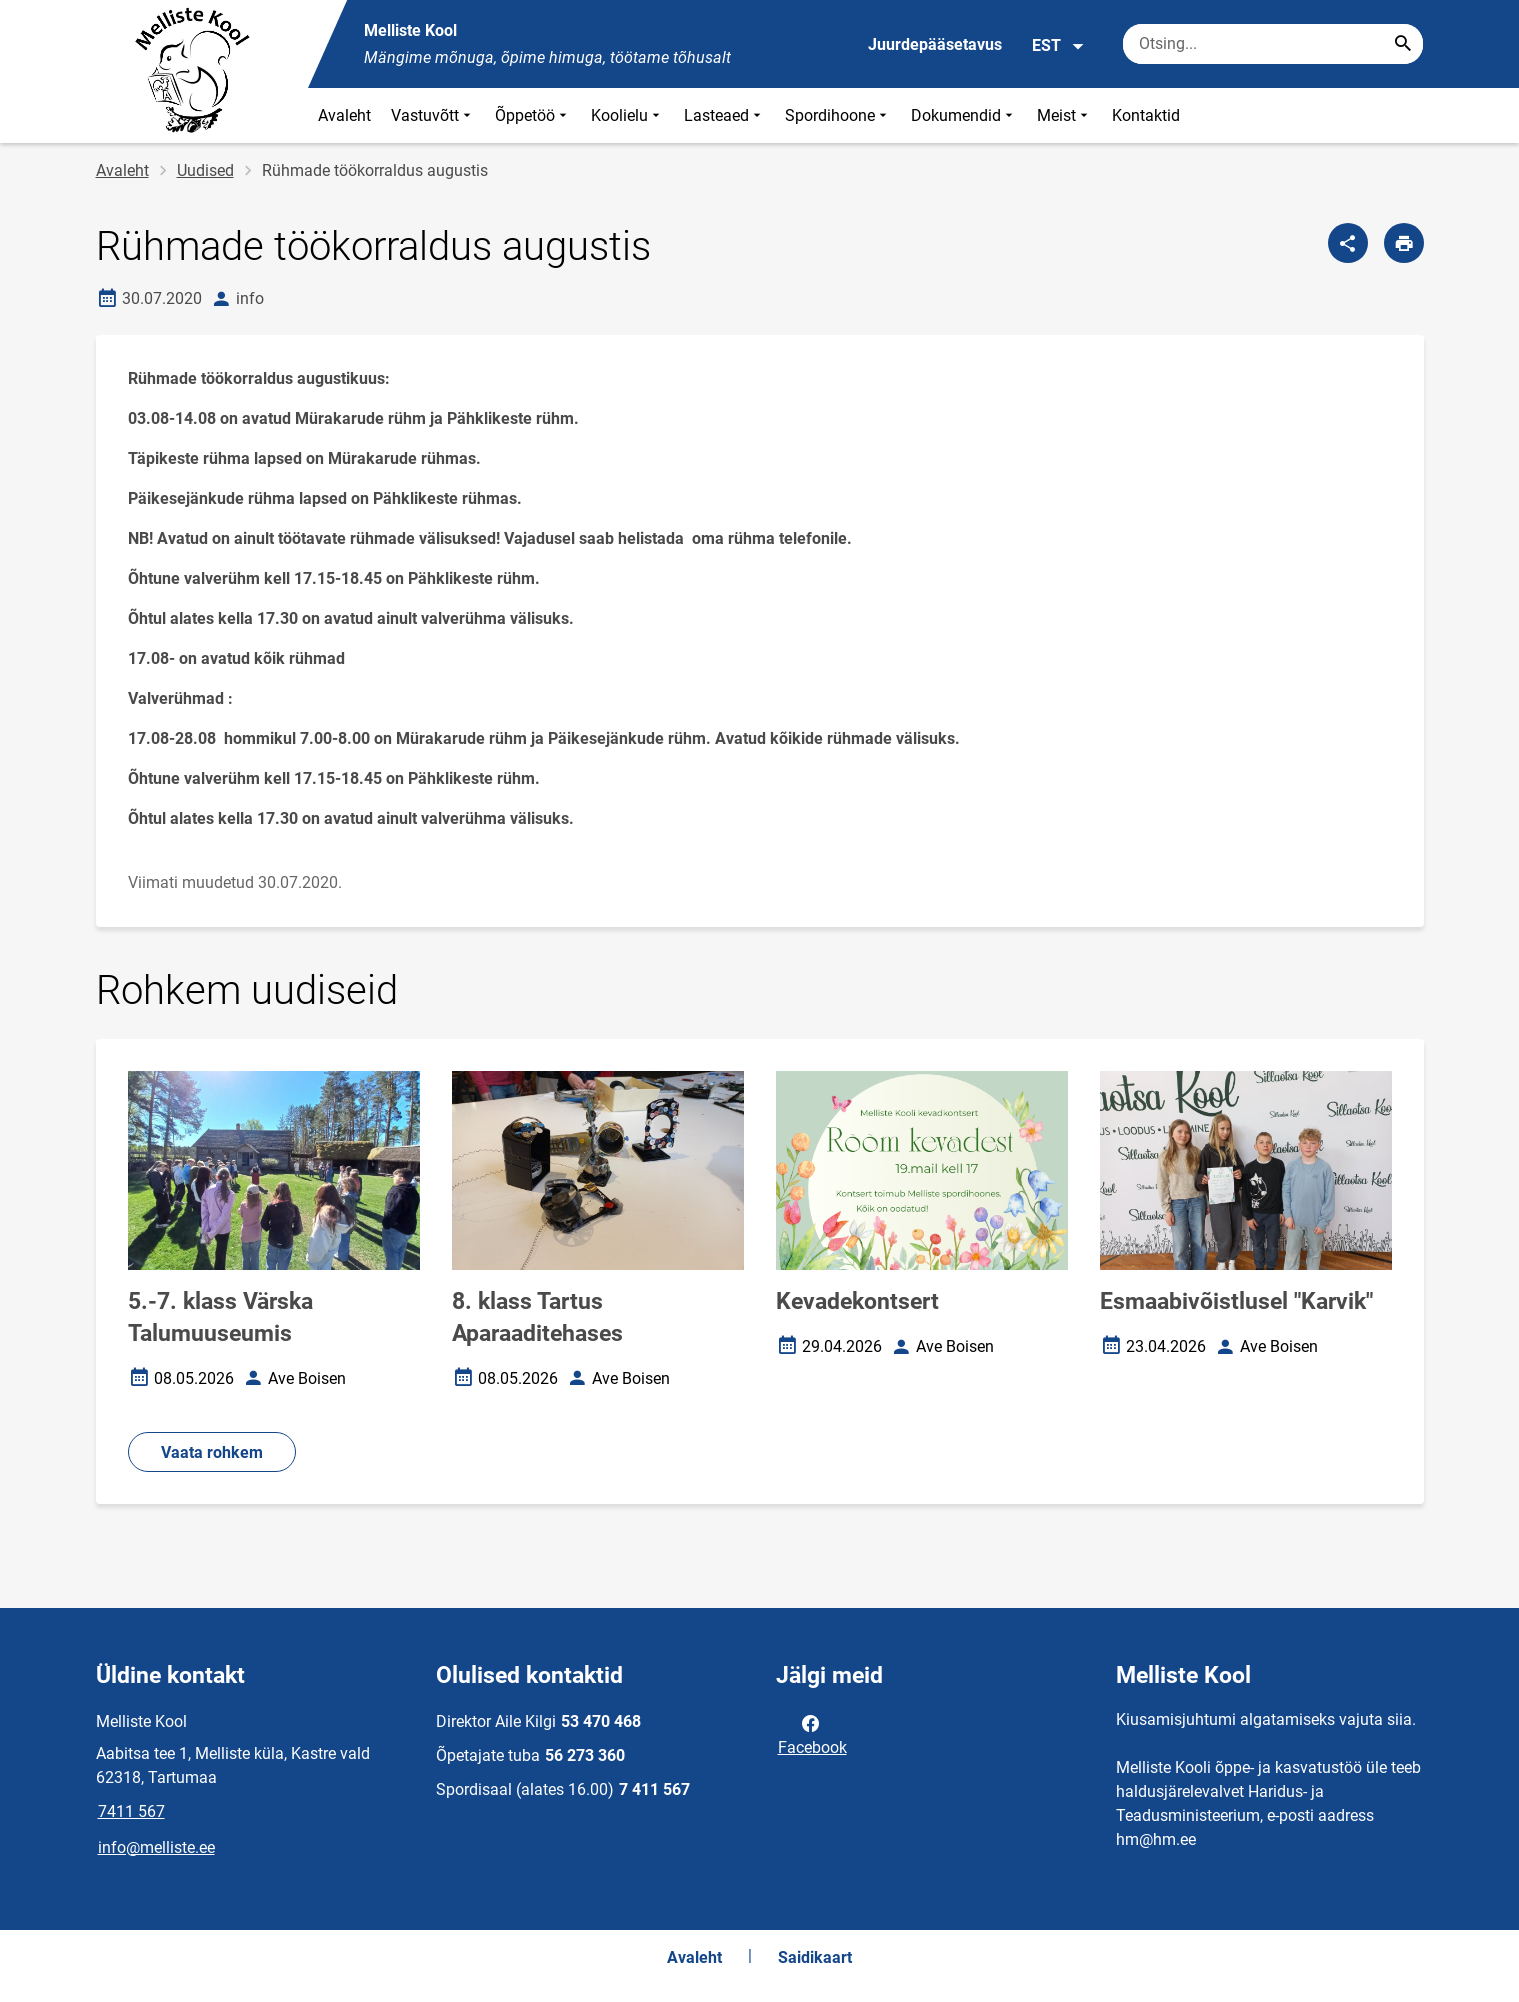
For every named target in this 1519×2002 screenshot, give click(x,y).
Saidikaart (815, 1957)
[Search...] (1403, 44)
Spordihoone (838, 115)
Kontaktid (1146, 115)
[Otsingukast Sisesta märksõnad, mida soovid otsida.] (1273, 44)
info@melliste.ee (156, 1847)
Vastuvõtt (433, 115)
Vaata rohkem (212, 1452)
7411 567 (131, 1811)
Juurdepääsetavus (935, 44)
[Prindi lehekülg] (1404, 243)
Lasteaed (724, 115)
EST (1058, 46)
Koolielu (627, 115)
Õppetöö (533, 115)
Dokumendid (964, 115)
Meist (1064, 115)
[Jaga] (1348, 243)
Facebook (812, 1734)
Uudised (205, 170)
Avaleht (344, 115)
